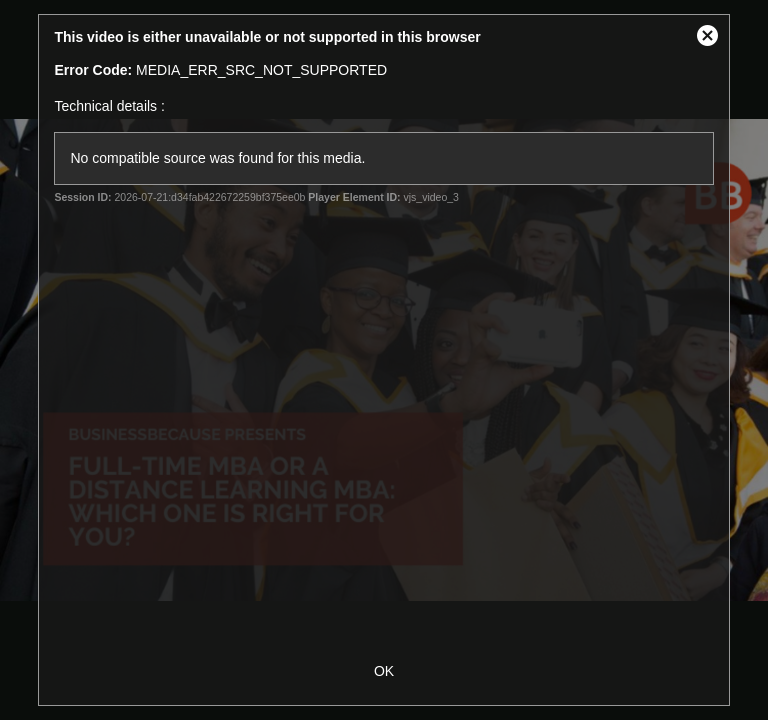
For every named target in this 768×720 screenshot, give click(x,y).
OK (384, 671)
